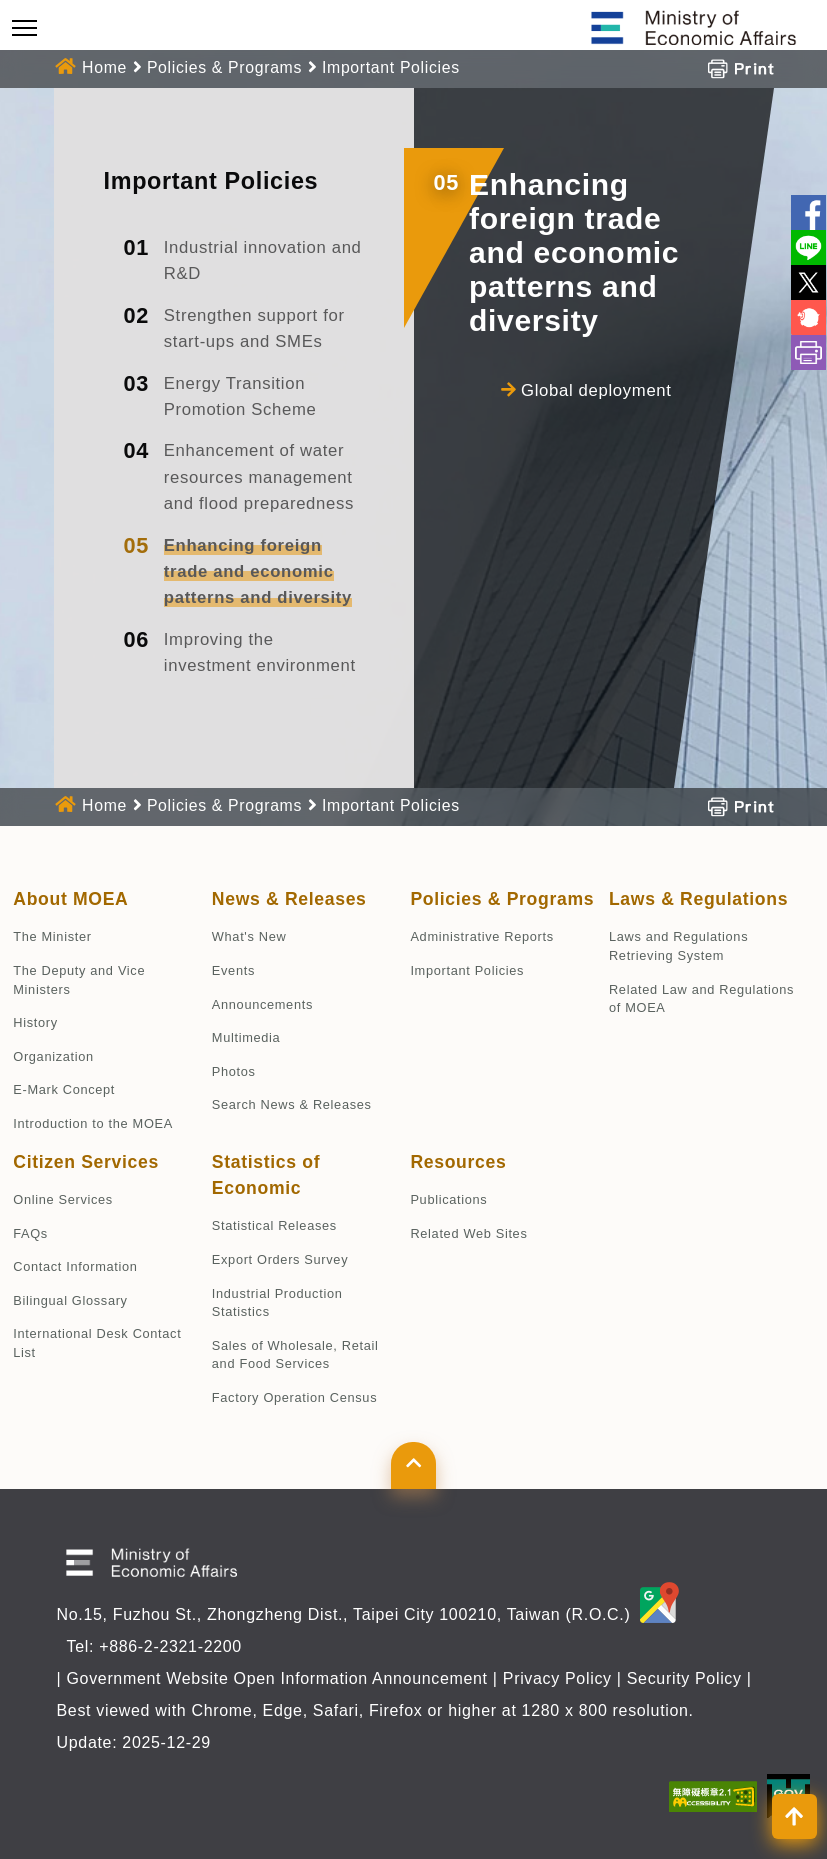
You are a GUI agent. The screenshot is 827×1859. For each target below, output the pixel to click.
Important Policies (391, 67)
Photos (234, 1071)
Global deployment (596, 390)
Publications (448, 1199)
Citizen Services (86, 1162)
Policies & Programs (224, 67)
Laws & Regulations (698, 899)
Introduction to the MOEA (93, 1123)
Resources (458, 1162)
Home (104, 67)
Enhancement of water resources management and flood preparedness (259, 477)
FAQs (30, 1233)
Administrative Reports (481, 936)
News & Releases (289, 899)
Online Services (63, 1199)
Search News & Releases (292, 1104)
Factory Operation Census (294, 1397)
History (35, 1022)
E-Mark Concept (64, 1089)
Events (233, 970)
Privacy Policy (557, 1678)
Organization (53, 1056)
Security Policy (684, 1678)
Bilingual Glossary (70, 1300)
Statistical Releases (274, 1225)
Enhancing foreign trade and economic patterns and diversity (258, 572)
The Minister (52, 936)
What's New (249, 936)
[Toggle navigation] (24, 27)
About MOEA (70, 899)
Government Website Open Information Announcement (276, 1678)
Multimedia (246, 1037)
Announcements (262, 1004)
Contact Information (75, 1266)
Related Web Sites (468, 1233)
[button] (413, 1465)
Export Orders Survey (280, 1259)
